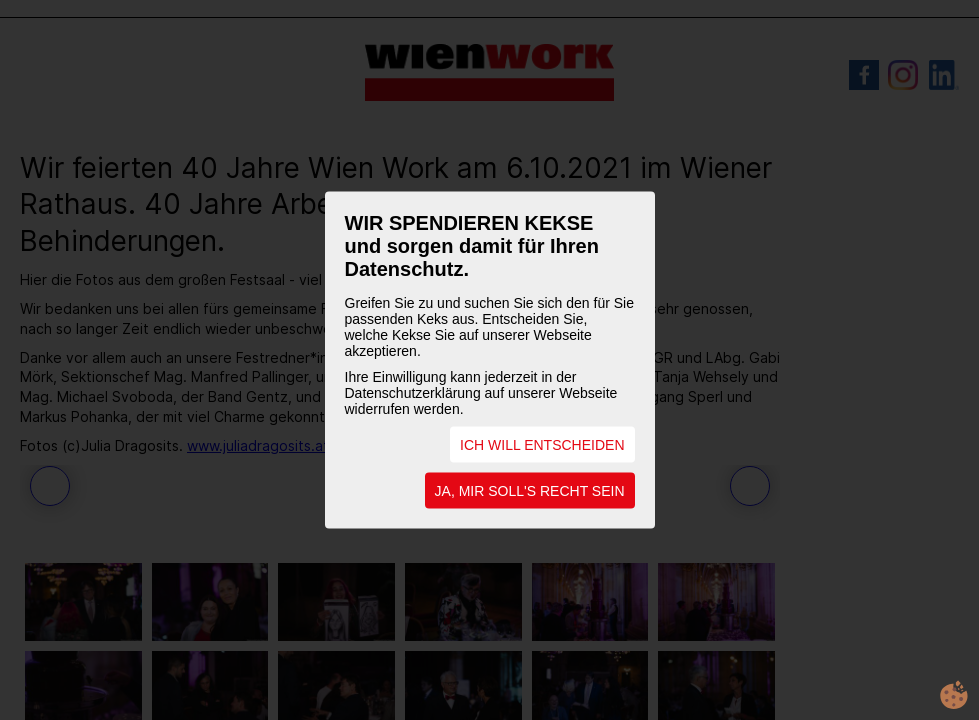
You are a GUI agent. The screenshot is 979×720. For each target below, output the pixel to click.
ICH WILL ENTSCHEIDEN (542, 445)
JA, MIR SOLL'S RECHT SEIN (530, 491)
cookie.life (954, 695)
